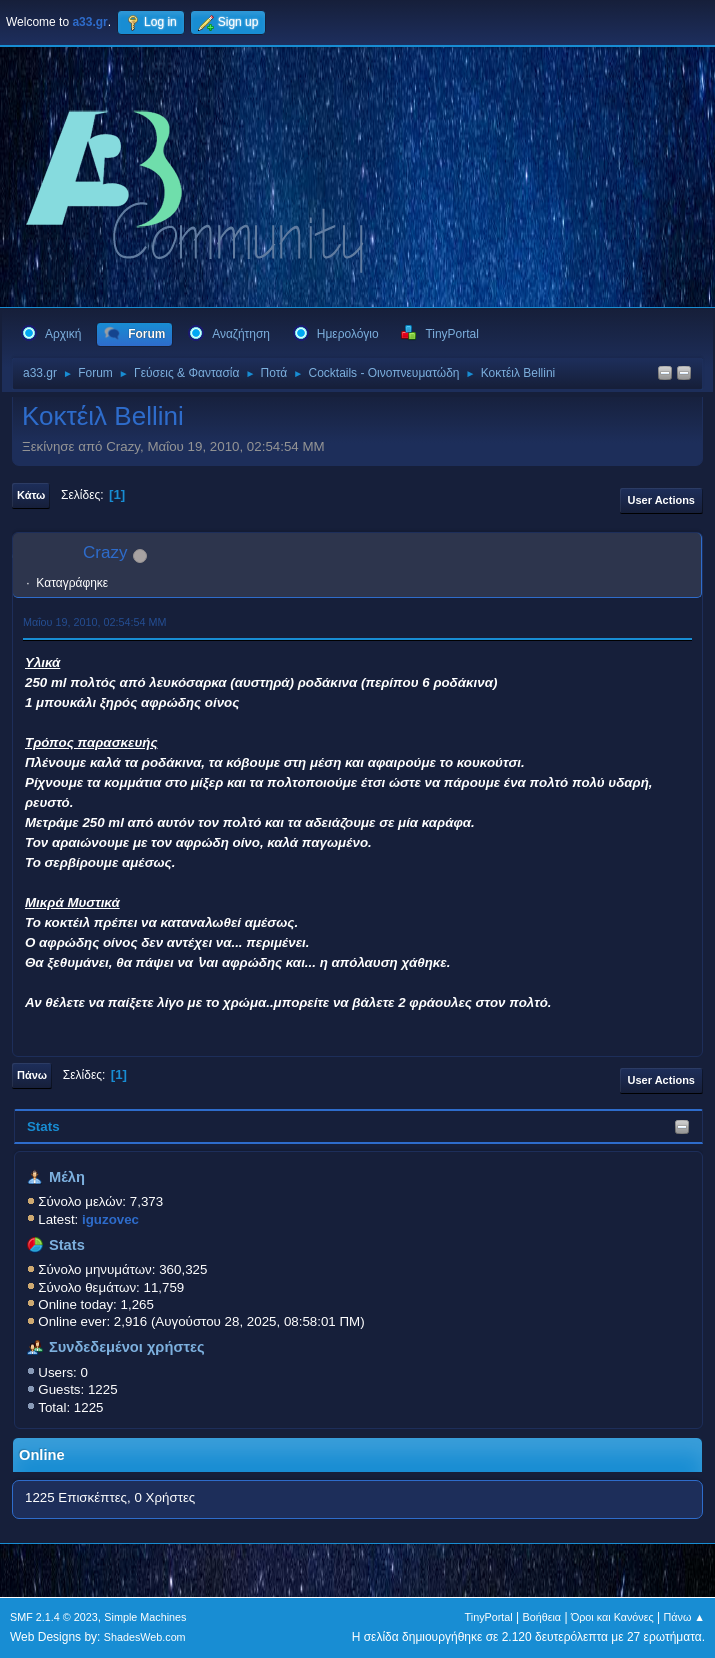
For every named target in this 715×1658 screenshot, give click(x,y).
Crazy (105, 552)
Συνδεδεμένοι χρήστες (127, 1347)
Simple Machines (145, 1617)
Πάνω (32, 1075)
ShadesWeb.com (145, 1637)
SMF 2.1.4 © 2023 (54, 1617)
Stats (43, 1126)
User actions (661, 500)
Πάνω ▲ (685, 1617)
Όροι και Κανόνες (612, 1617)
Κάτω (31, 495)
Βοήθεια (541, 1617)
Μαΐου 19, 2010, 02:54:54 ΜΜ (94, 622)
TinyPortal (489, 1617)
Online (42, 1455)
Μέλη (67, 1177)
